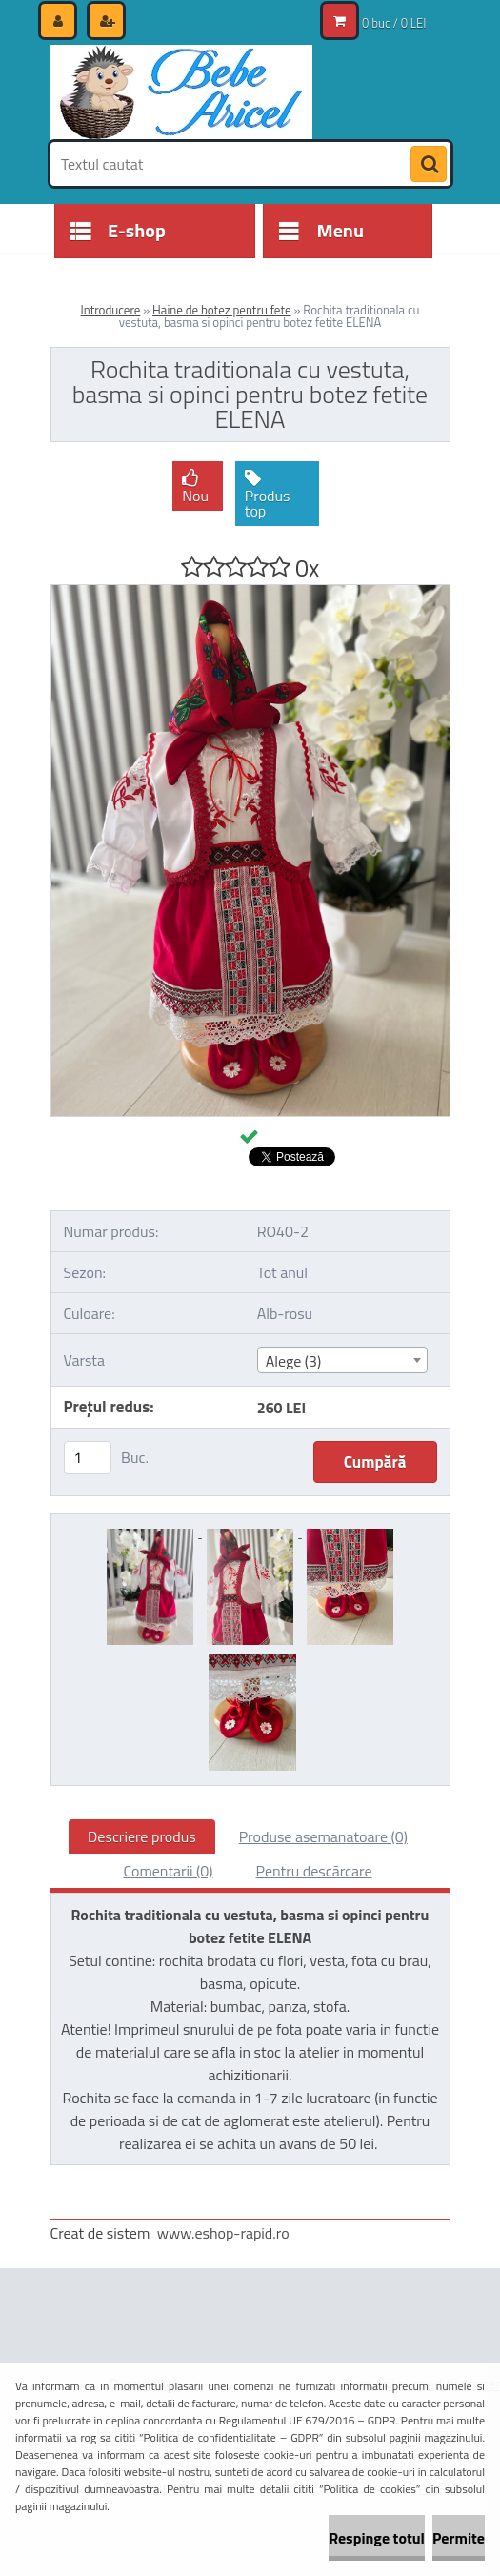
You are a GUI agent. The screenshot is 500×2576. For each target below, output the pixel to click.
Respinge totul (377, 2537)
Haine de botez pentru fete (221, 309)
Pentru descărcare (314, 1870)
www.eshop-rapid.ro (223, 2232)
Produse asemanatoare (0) (323, 1836)
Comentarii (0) (167, 1870)
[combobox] (342, 1360)
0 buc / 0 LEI (394, 22)
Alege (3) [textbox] (294, 1360)
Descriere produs (142, 1836)
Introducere (111, 309)
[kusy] (87, 1457)
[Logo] (181, 92)
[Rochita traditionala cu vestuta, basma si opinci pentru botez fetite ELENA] (250, 592)
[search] (428, 165)
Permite (458, 2537)
